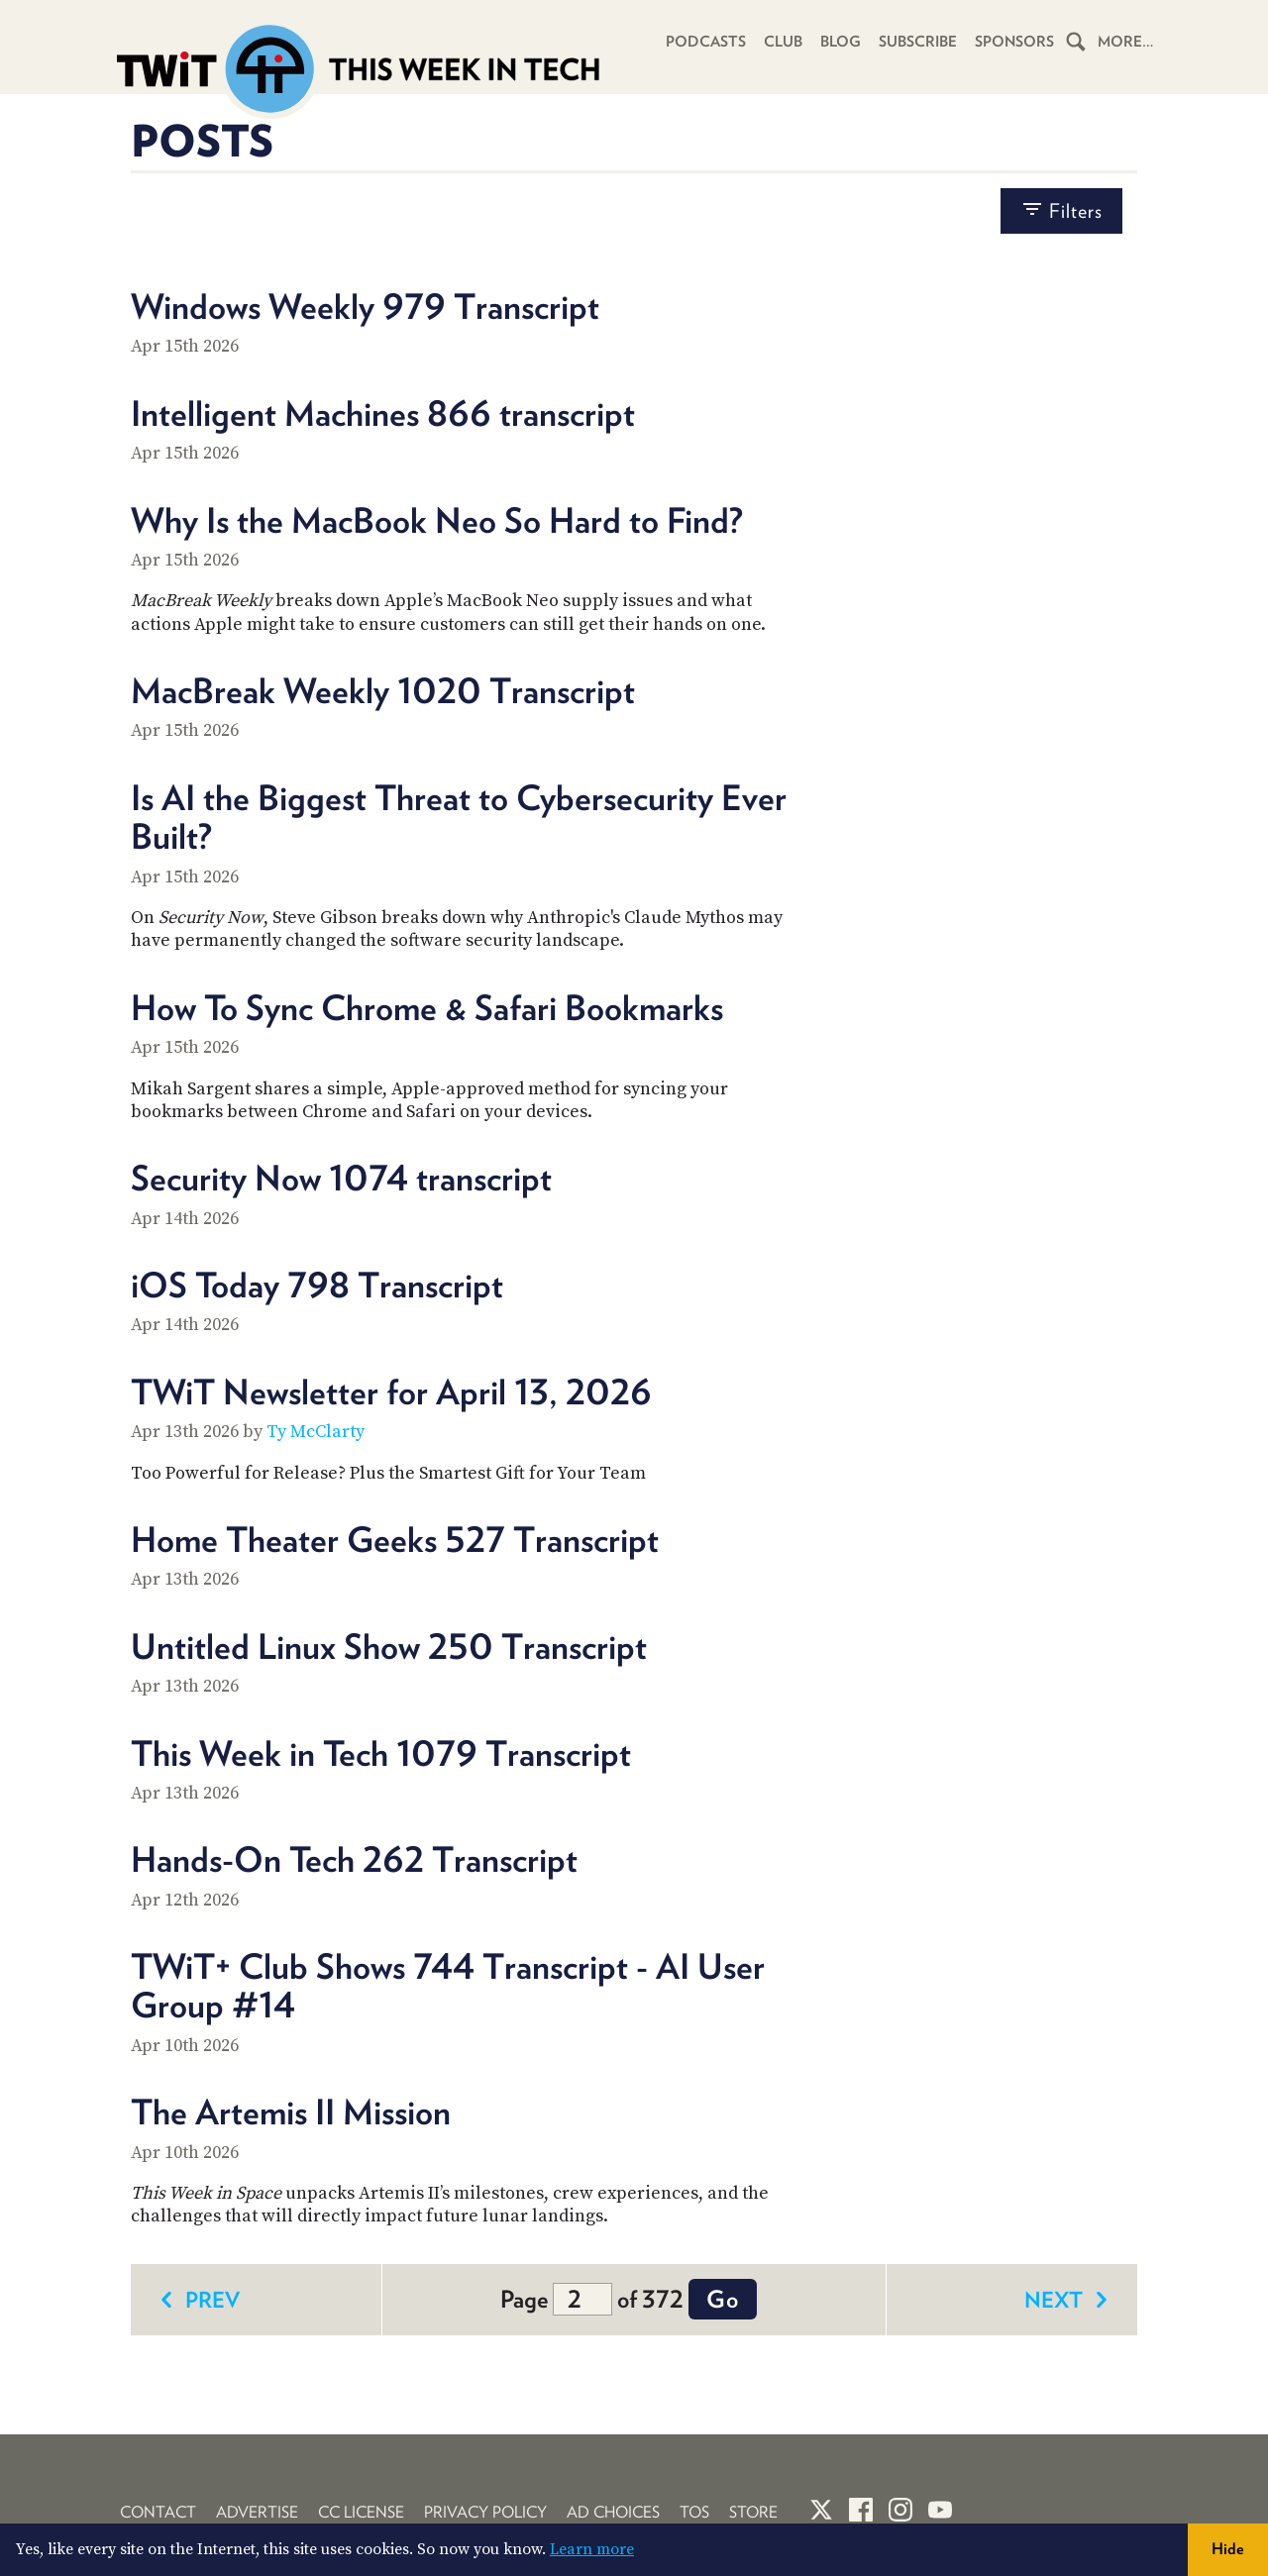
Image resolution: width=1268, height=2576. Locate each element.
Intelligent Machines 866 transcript (383, 413)
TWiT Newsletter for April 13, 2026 (391, 1391)
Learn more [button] (592, 2549)
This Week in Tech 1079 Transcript (381, 1753)
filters (1061, 210)
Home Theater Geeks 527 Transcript (395, 1539)
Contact (158, 2512)
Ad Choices (613, 2512)
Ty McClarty (315, 1431)
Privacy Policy (485, 2512)
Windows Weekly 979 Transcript (365, 306)
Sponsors (1014, 42)
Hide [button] (1228, 2548)
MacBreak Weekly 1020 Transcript (383, 690)
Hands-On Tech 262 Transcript (354, 1859)
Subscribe (918, 42)
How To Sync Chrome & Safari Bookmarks (427, 1007)
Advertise (257, 2512)
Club (783, 42)
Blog (840, 42)
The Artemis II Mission (291, 2111)
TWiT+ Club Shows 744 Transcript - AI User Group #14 (448, 1985)
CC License (361, 2512)
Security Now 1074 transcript (341, 1177)
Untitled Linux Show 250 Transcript (389, 1646)
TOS (694, 2512)
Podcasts (706, 42)
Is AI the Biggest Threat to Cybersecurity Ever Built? (459, 816)
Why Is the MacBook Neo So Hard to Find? (437, 520)
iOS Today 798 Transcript (317, 1284)
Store (753, 2512)
